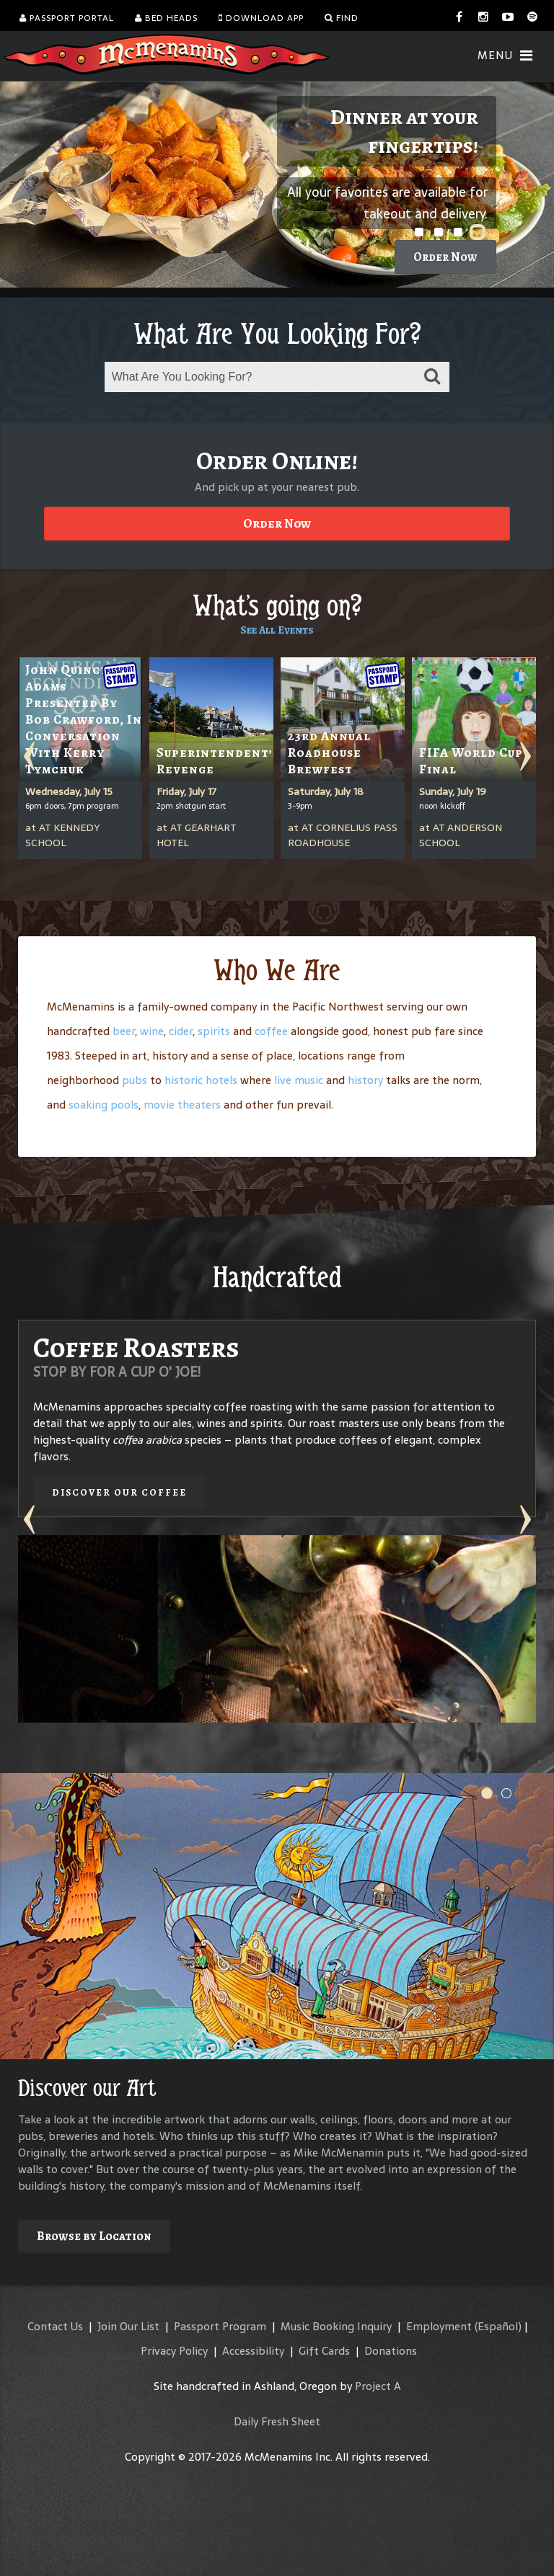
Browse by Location (94, 2236)
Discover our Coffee (119, 1492)
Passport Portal (66, 18)
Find (342, 18)
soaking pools (103, 1105)
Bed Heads (166, 18)
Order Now (445, 257)
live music (298, 1080)
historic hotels (200, 1080)
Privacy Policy (174, 2351)
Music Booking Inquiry (336, 2326)
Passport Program (220, 2326)
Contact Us (55, 2326)
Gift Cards (324, 2351)
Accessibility (253, 2351)
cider (181, 1031)
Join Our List (128, 2326)
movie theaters (182, 1105)
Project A (378, 2386)
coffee (271, 1031)
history (365, 1080)
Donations (390, 2351)
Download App (261, 18)
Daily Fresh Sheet (277, 2421)
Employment (439, 2326)
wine (152, 1031)
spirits (214, 1031)
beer (124, 1031)
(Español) (498, 2326)
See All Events (277, 630)
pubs (134, 1080)
